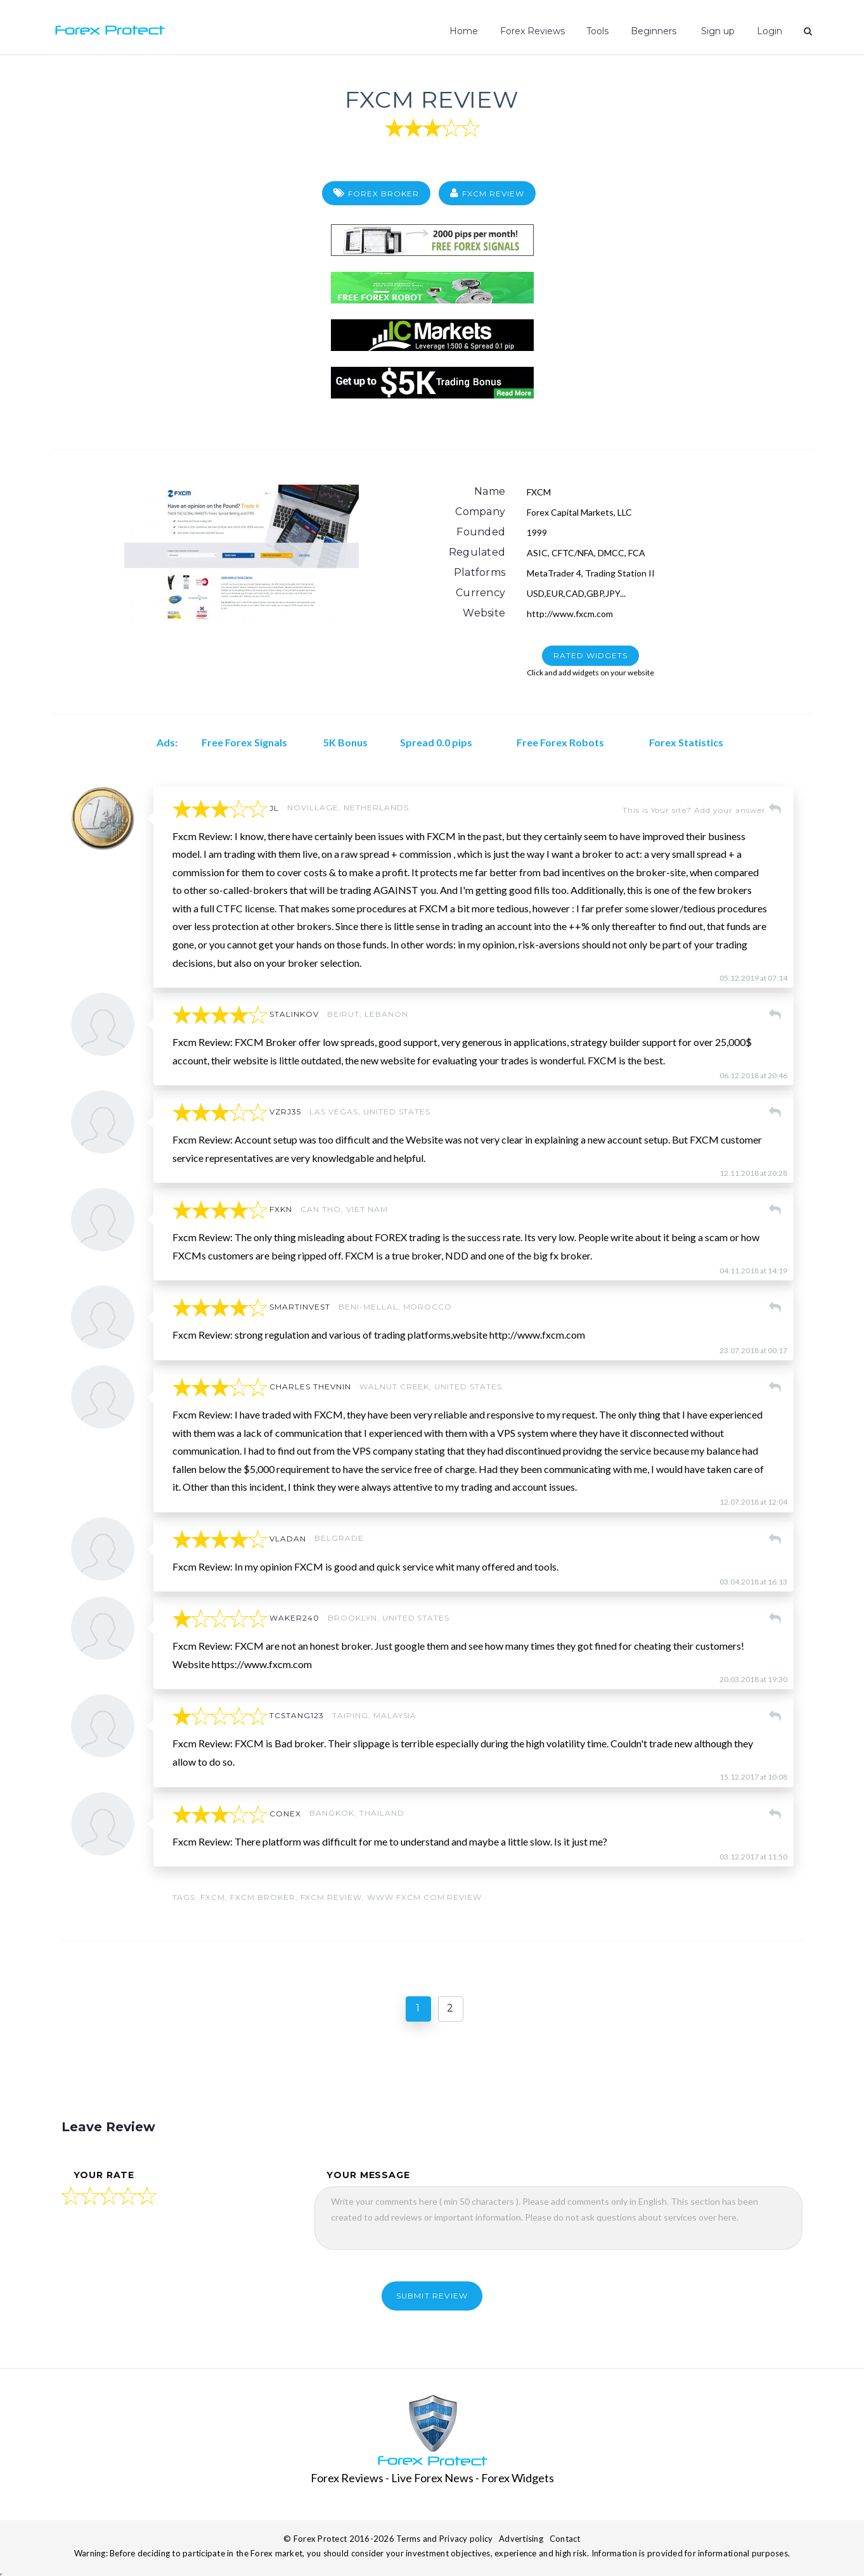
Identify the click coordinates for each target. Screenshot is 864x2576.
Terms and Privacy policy (444, 2539)
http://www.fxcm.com (570, 613)
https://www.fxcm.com (262, 1664)
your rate (104, 2175)
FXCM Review (431, 97)
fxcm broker (262, 1897)
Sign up (718, 31)
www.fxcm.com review (424, 1897)
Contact (565, 2539)
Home (467, 31)
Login (770, 31)
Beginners (655, 31)
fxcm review (331, 1897)
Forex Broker (383, 193)
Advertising (521, 2539)
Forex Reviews (535, 31)
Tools (600, 31)
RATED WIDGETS (590, 655)
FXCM (212, 1897)
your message (367, 2175)
